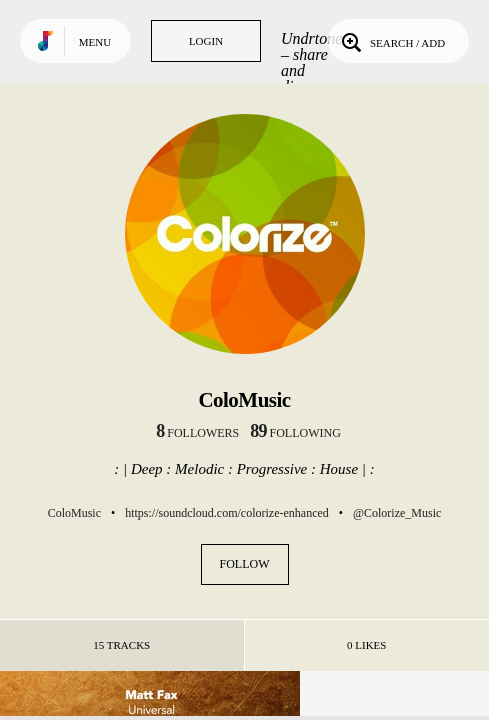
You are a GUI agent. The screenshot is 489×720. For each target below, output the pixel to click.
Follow (245, 564)
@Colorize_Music (397, 513)
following (295, 433)
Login (206, 41)
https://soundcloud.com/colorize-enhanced (227, 513)
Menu (95, 42)
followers (197, 433)
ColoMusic (74, 513)
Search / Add (391, 41)
